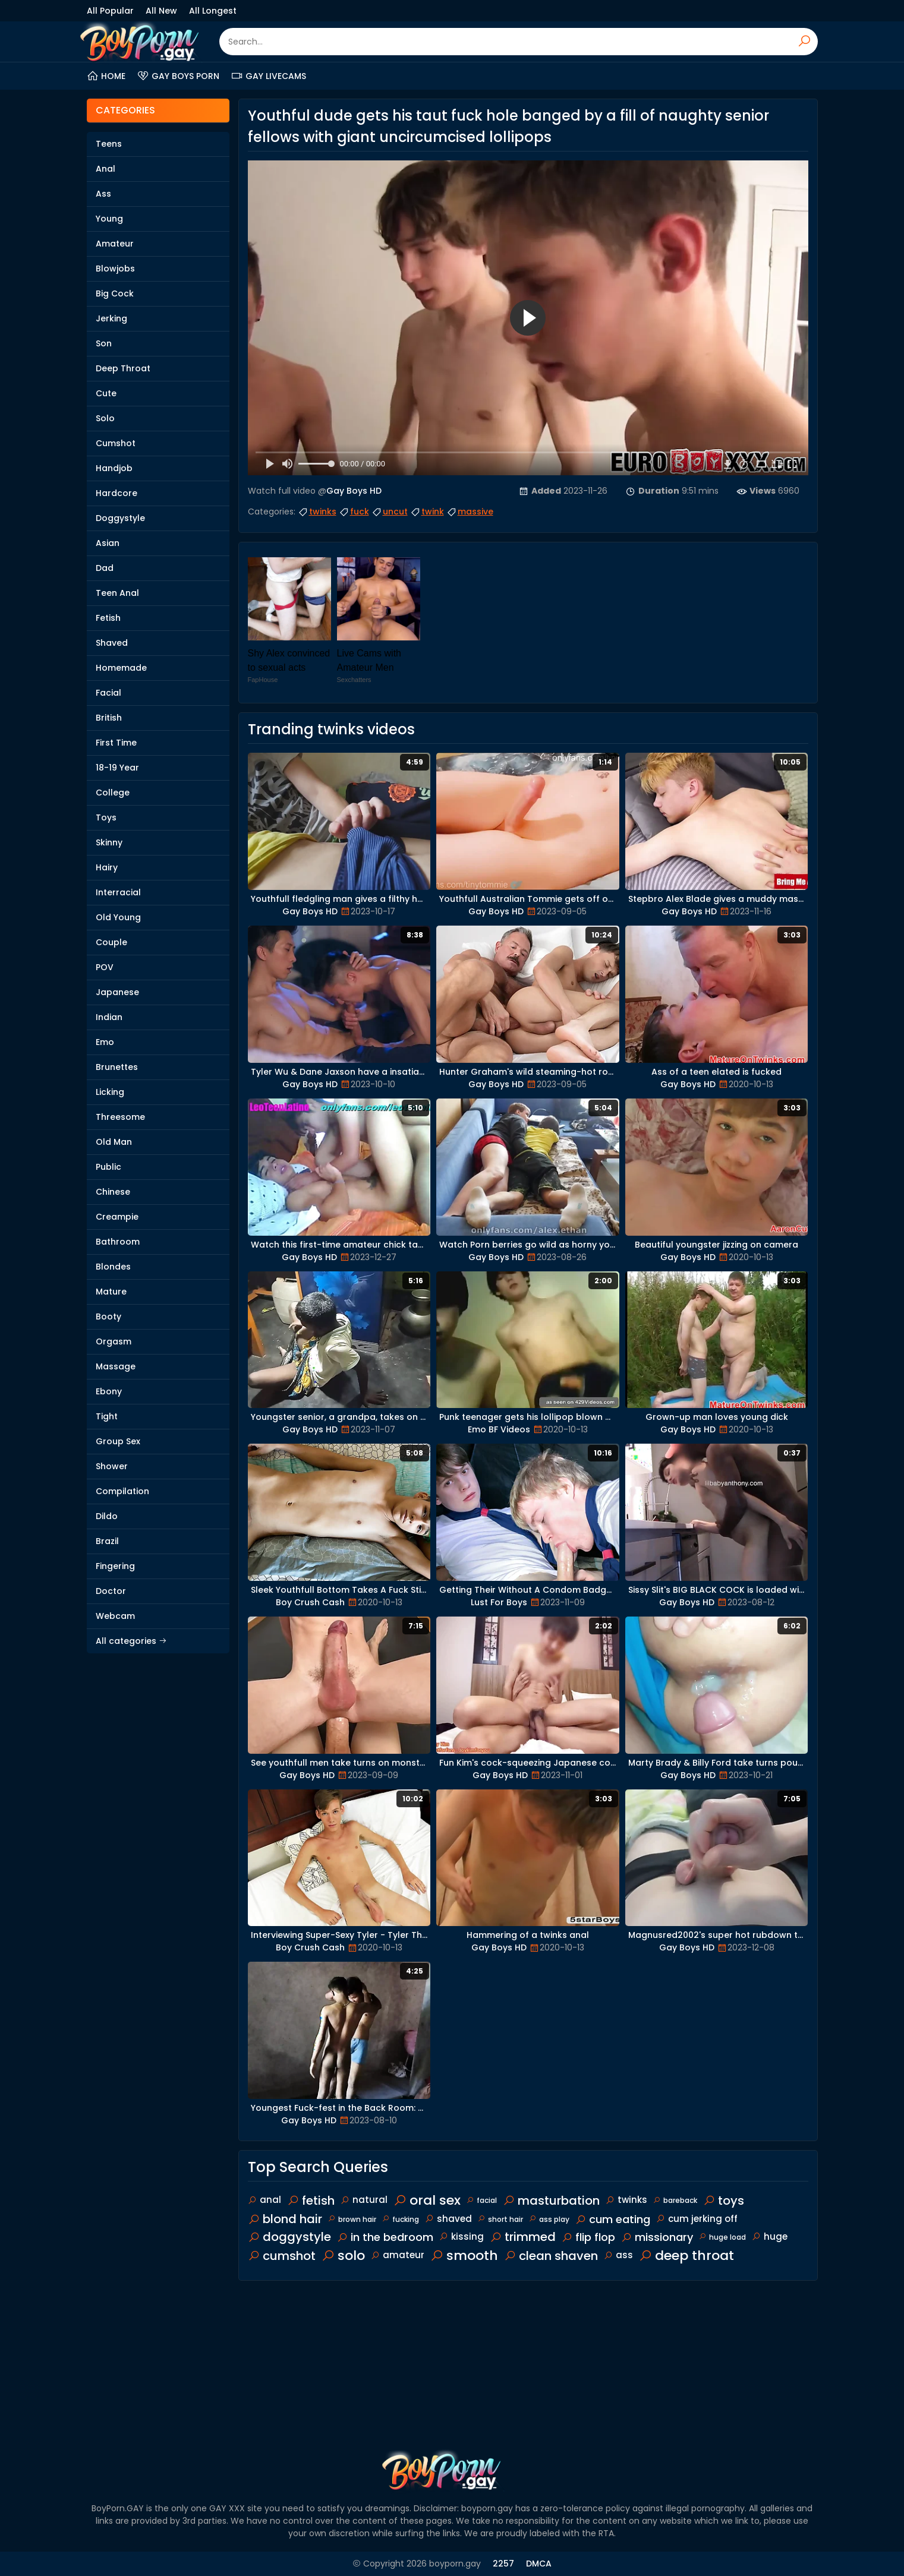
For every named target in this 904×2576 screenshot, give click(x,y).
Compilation (122, 1491)
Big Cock (115, 293)
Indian (109, 1017)
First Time (116, 743)
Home (106, 76)
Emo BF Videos (499, 1429)
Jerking (111, 318)
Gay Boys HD (354, 491)
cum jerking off (697, 2218)
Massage (116, 1366)
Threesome (120, 1117)
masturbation (551, 2200)
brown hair (352, 2219)
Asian (107, 543)
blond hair (285, 2219)
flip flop (588, 2237)
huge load (722, 2237)
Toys (106, 817)
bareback (675, 2200)
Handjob (114, 468)
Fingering (115, 1566)
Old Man (114, 1142)
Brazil (107, 1541)
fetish (311, 2200)
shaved (448, 2218)
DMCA (539, 2563)
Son (104, 343)
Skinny (109, 842)
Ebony (109, 1391)
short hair (500, 2219)
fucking (400, 2219)
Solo (105, 418)
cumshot (282, 2255)
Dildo (107, 1516)
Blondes (113, 1267)
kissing (461, 2236)
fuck (354, 511)
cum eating (612, 2219)
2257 (503, 2563)
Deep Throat (123, 368)
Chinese (113, 1192)
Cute (106, 393)
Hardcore (116, 493)
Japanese (117, 992)
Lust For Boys (499, 1602)
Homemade (121, 668)
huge (770, 2236)
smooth (464, 2255)
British (109, 718)
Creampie (117, 1217)
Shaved (112, 643)
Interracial (118, 892)
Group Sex (118, 1441)
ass (618, 2255)
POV (105, 967)
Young (109, 219)
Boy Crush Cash (310, 1602)
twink (427, 511)
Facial (108, 693)
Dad (105, 568)
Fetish (108, 618)
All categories (131, 1641)
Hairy (107, 867)
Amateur (115, 244)
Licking (110, 1092)
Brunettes (117, 1067)
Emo (105, 1042)
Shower (112, 1466)
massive (469, 511)
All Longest (213, 11)
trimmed (523, 2236)
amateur (397, 2255)
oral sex (427, 2200)
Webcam (115, 1616)
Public (108, 1167)
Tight (107, 1416)
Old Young (118, 917)
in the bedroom (385, 2237)
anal (264, 2199)
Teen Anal (117, 593)
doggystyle (289, 2236)
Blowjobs (115, 268)
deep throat (686, 2255)
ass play (549, 2219)
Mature (111, 1292)
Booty (108, 1316)
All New (161, 11)
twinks (317, 511)
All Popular (110, 11)
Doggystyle (120, 518)
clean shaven (551, 2255)
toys (723, 2200)
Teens (109, 144)
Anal (105, 169)
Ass (103, 194)
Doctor (111, 1591)
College (113, 792)
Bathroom (118, 1242)
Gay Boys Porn (178, 76)
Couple (111, 942)
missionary (657, 2237)
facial (482, 2200)
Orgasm (113, 1341)
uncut (389, 511)
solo (343, 2255)
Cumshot (116, 443)
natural (364, 2199)
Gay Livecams (268, 76)
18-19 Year (117, 768)
